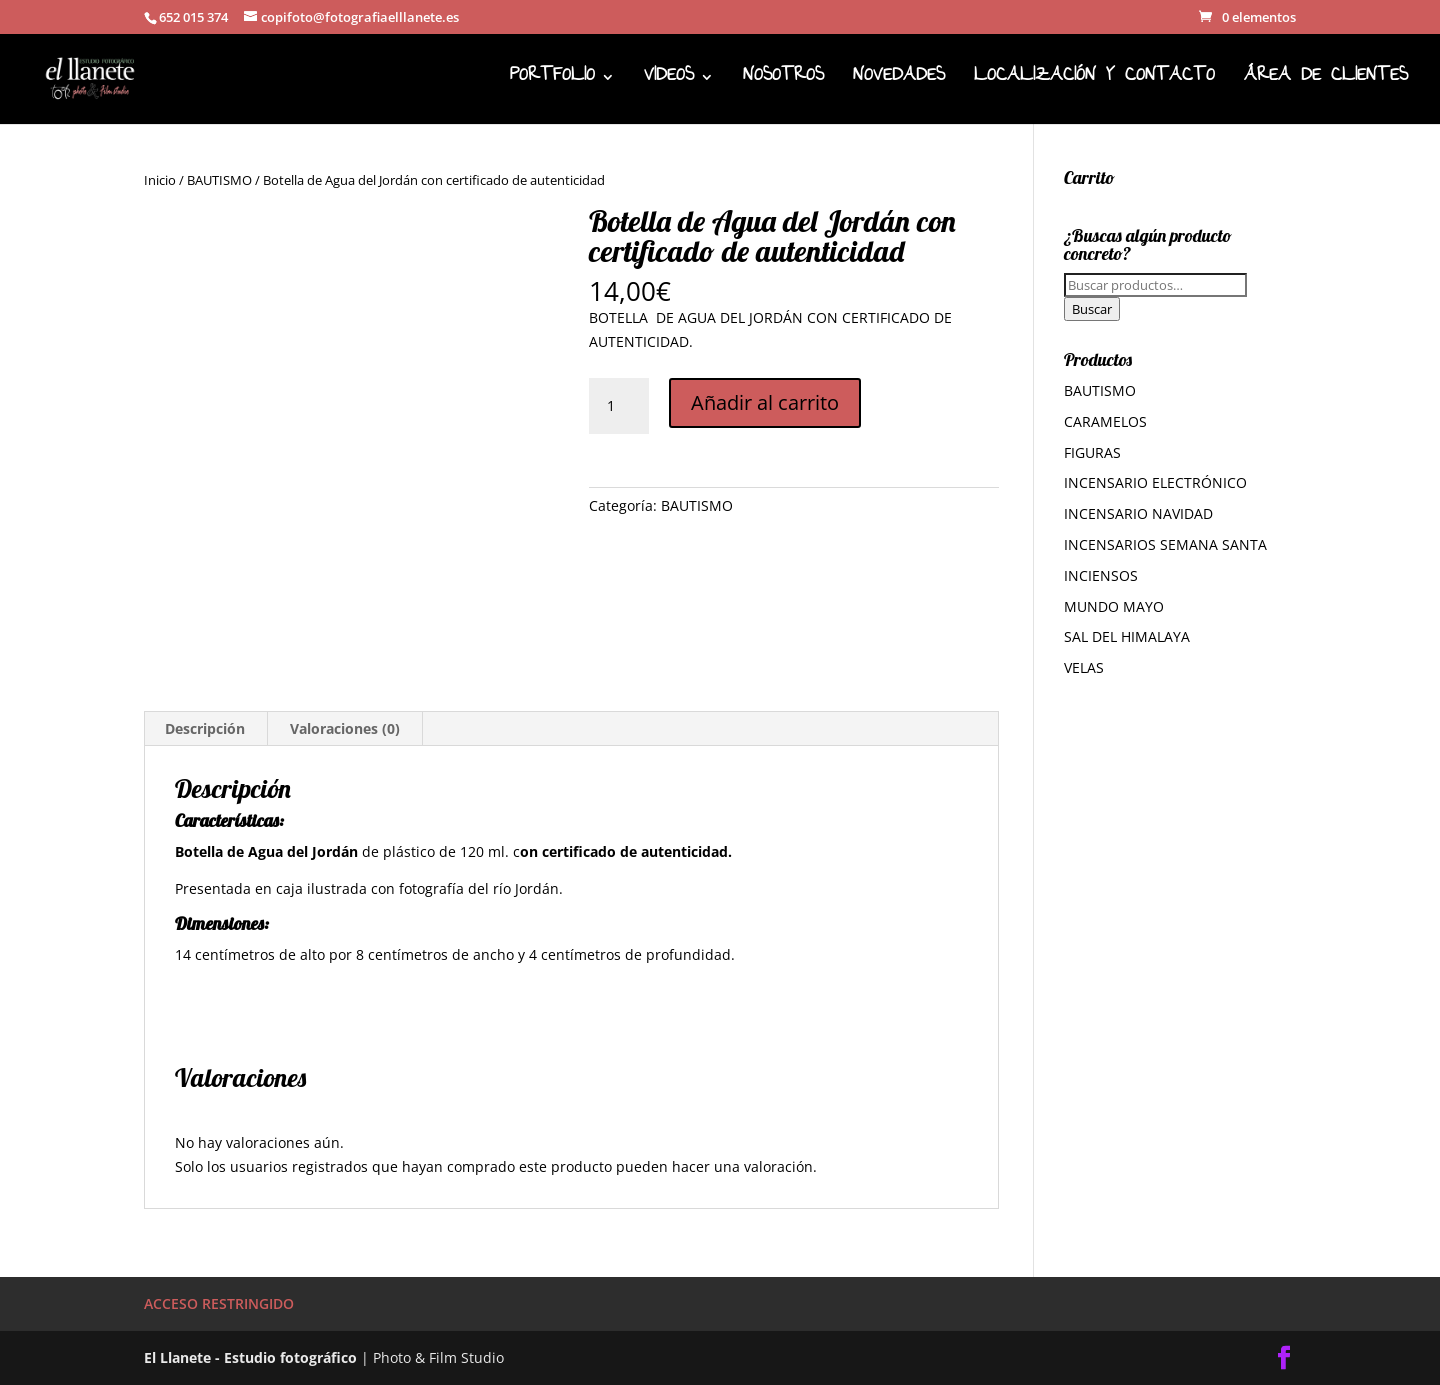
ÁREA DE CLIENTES (1326, 82)
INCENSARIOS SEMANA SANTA (1165, 544)
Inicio (160, 180)
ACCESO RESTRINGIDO (219, 1303)
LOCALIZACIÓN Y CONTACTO (1094, 82)
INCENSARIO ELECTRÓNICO (1155, 482)
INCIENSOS (1101, 575)
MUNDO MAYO (1114, 606)
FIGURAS (1092, 452)
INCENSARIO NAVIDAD (1138, 513)
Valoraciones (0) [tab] (345, 728)
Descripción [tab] (205, 728)
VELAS (1084, 667)
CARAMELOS (1105, 421)
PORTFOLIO (552, 82)
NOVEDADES (899, 82)
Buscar (1092, 309)
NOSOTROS (783, 82)
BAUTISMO (219, 180)
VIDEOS (669, 82)
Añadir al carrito (765, 402)
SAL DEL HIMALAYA (1127, 636)
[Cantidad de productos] (619, 406)
